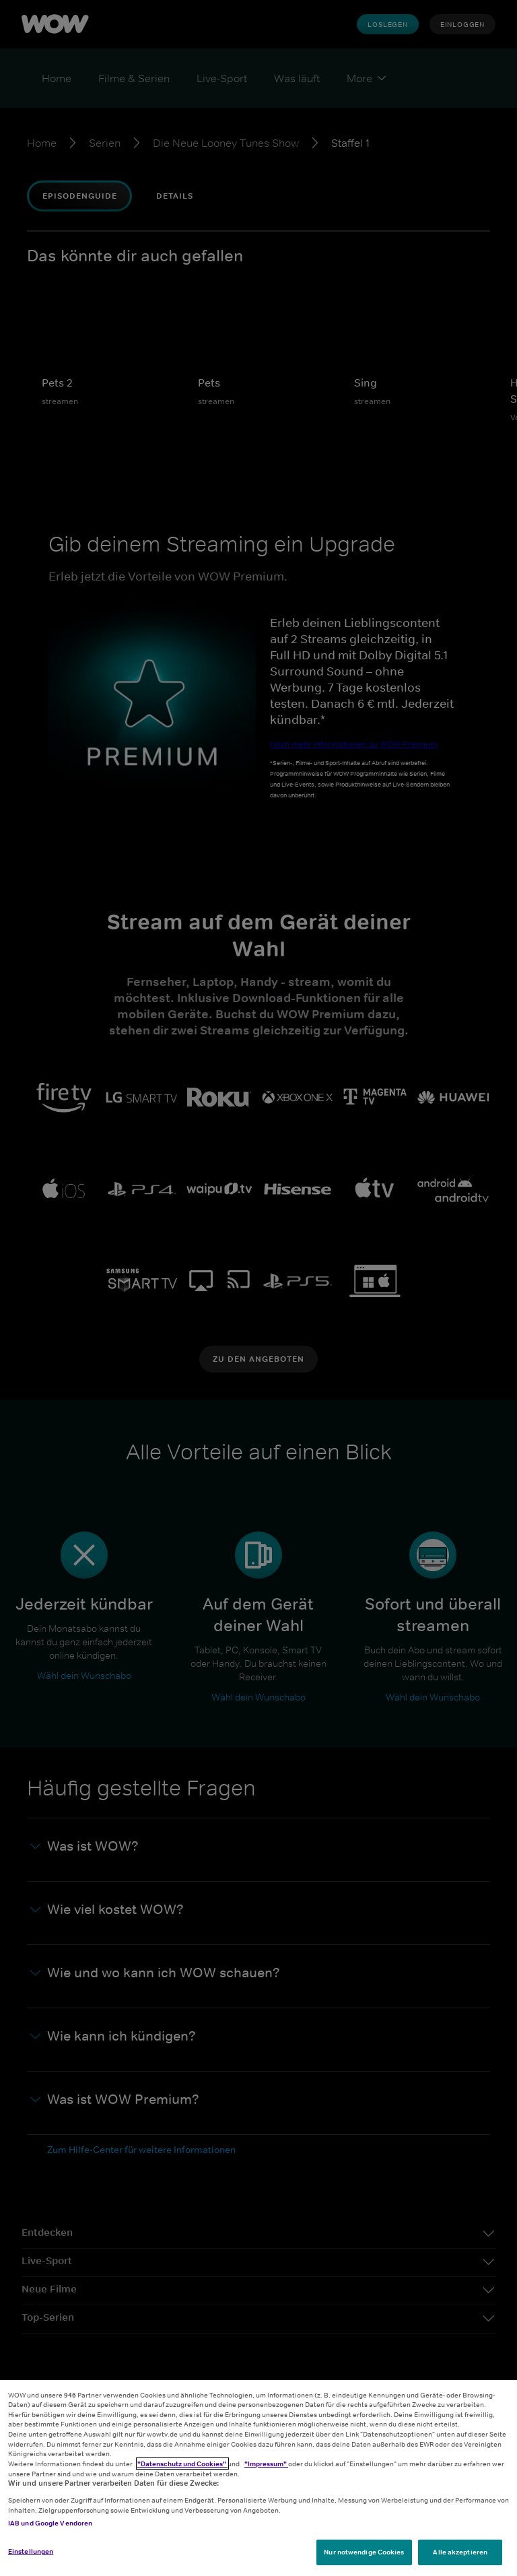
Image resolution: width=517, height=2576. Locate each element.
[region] (258, 2478)
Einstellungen (30, 2551)
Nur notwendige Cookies (364, 2551)
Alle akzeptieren (460, 2551)
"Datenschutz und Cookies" (182, 2463)
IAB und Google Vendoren (50, 2523)
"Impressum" (266, 2463)
